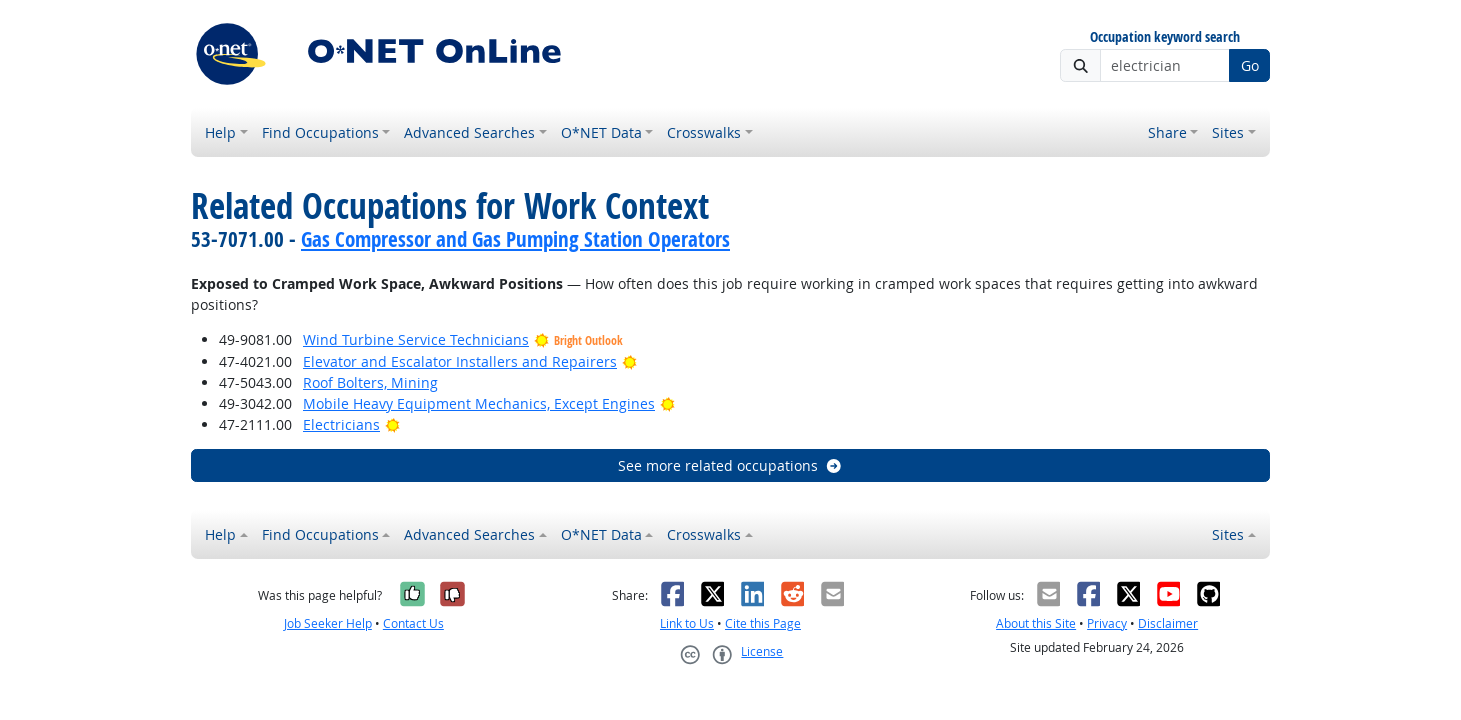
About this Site (1036, 623)
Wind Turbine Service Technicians (416, 339)
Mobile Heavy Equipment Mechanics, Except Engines (479, 403)
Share (1167, 132)
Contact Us (413, 623)
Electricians (341, 424)
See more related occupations (730, 465)
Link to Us (687, 623)
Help (220, 132)
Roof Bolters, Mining (370, 382)
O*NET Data (601, 132)
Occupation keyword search (1165, 37)
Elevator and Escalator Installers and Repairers (460, 361)
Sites (1228, 132)
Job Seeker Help (328, 623)
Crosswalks (704, 132)
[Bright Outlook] (629, 361)
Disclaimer (1168, 623)
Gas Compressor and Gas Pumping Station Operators (515, 239)
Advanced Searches (469, 132)
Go (1250, 65)
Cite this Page (763, 623)
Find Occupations (320, 132)
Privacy (1107, 623)
